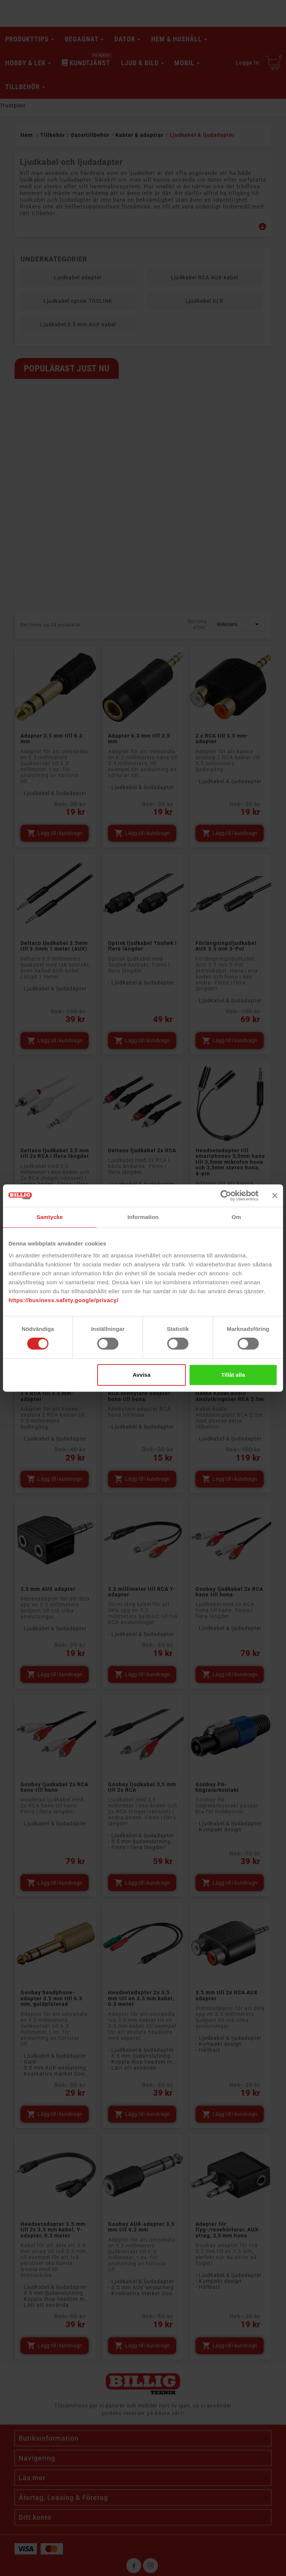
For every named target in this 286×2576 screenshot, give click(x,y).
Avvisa (141, 1375)
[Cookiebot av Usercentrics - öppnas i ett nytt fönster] (225, 1195)
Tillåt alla (233, 1375)
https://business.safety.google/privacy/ (63, 1300)
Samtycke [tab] (49, 1217)
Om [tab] (236, 1217)
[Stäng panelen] (274, 1195)
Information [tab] (143, 1217)
